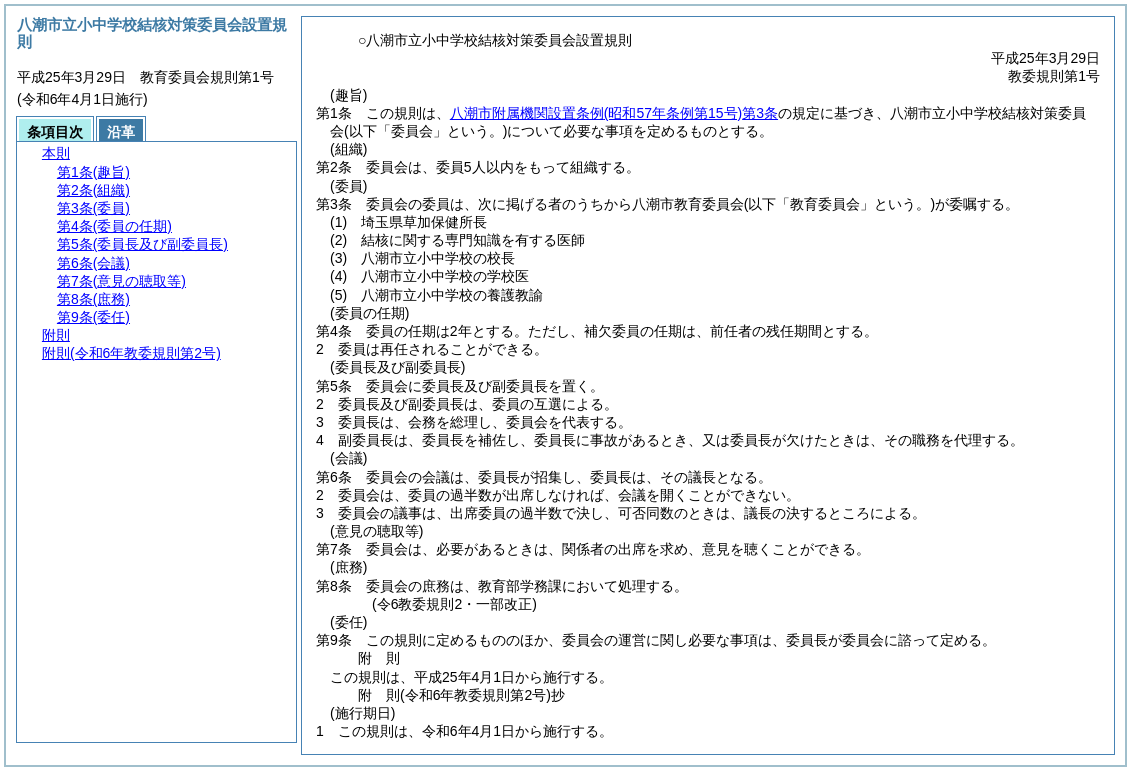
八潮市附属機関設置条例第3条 (614, 113)
